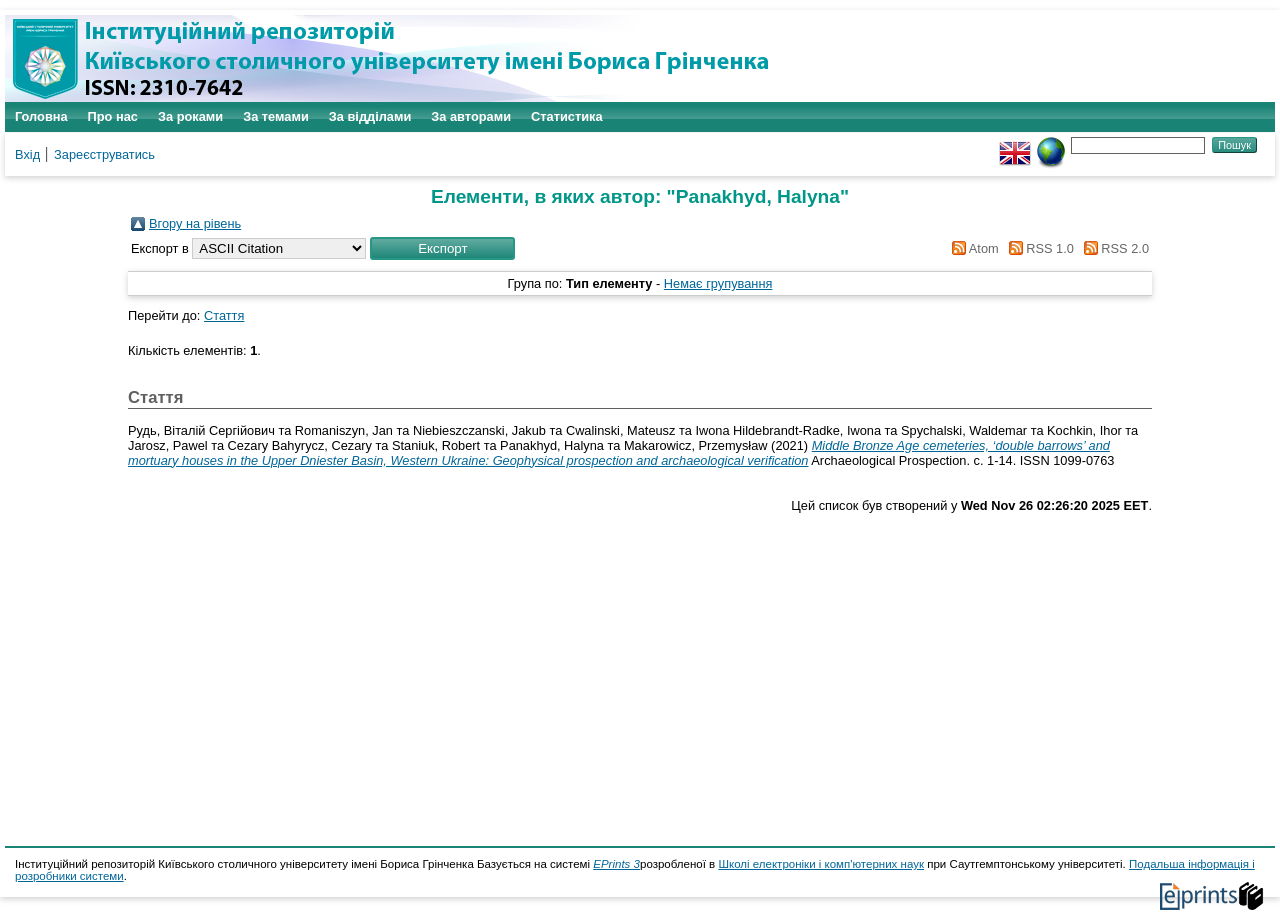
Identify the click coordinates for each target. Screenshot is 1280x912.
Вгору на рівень (195, 223)
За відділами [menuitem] (370, 116)
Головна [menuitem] (41, 116)
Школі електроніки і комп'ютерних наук (821, 864)
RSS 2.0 (1113, 248)
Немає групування (718, 283)
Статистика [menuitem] (567, 116)
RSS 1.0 (1038, 248)
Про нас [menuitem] (113, 116)
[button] (442, 248)
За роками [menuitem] (190, 116)
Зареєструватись (104, 154)
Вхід (27, 154)
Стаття (224, 315)
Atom (972, 248)
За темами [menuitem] (276, 116)
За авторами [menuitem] (471, 116)
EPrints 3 (616, 864)
